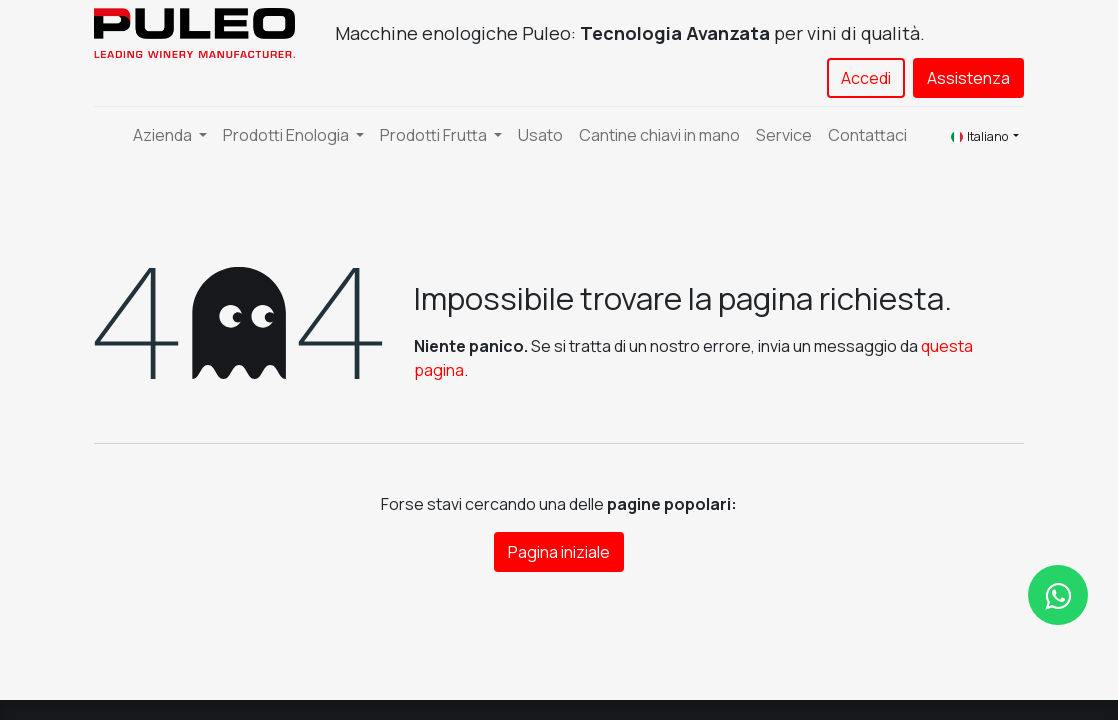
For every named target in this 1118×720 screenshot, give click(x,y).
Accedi (866, 78)
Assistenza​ (968, 78)
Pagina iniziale (559, 552)
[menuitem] (540, 135)
